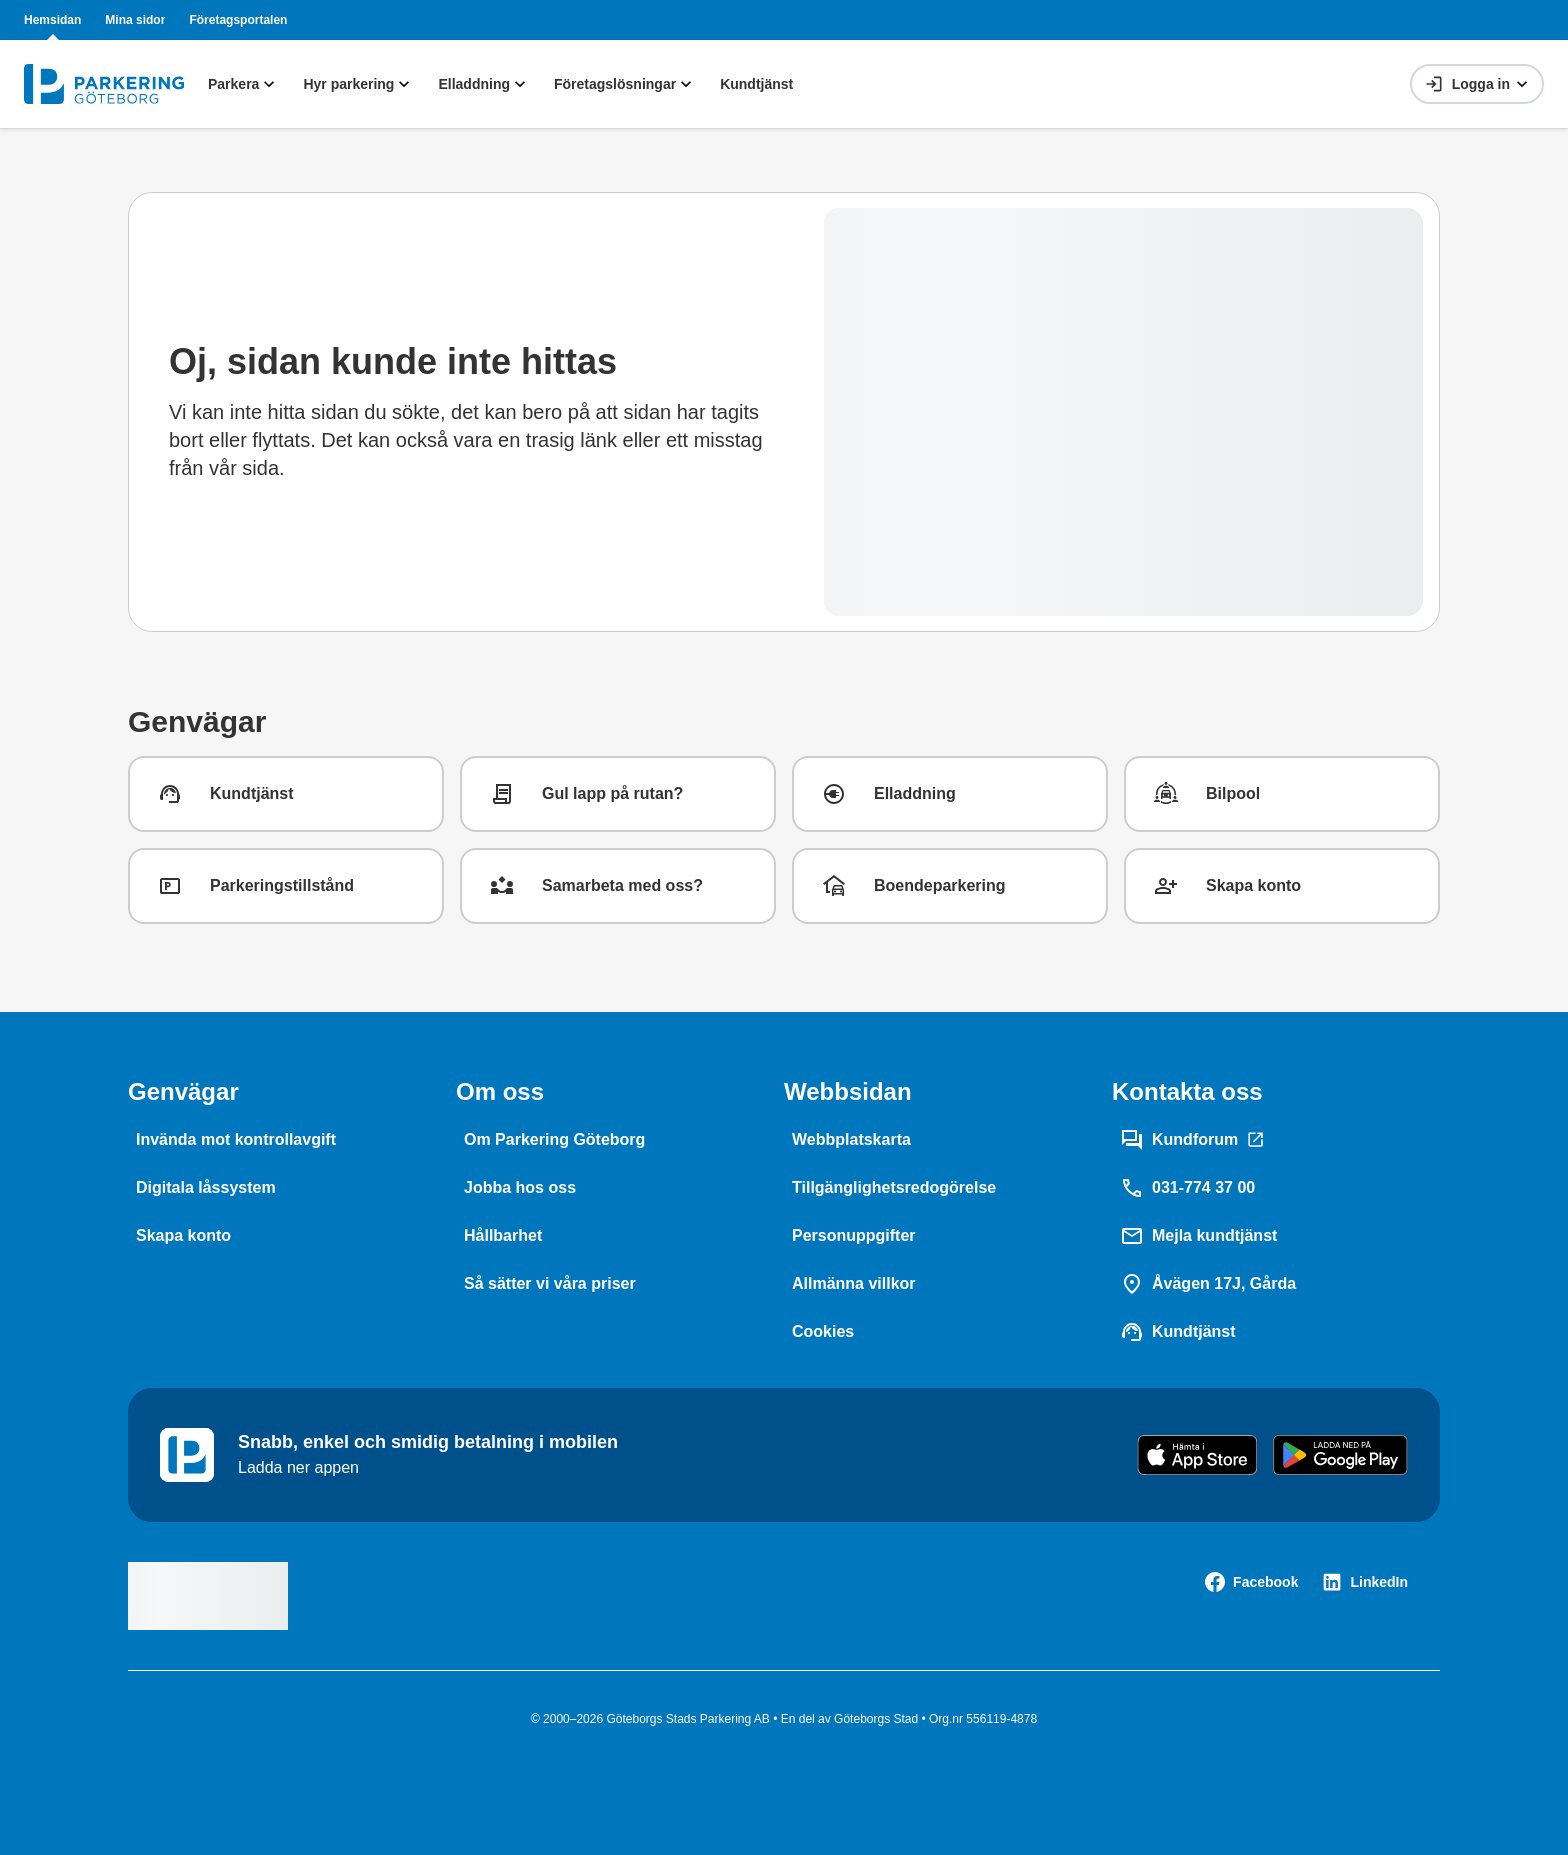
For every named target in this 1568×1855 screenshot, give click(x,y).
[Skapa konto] (183, 1236)
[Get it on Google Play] (1340, 1455)
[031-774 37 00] (1187, 1188)
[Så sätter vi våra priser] (550, 1284)
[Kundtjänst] (1178, 1332)
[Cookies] (823, 1332)
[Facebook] (1251, 1582)
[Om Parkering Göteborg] (554, 1140)
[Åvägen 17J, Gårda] (1208, 1284)
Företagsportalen (238, 20)
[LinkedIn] (1365, 1582)
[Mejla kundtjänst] (1198, 1236)
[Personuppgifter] (854, 1236)
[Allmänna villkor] (854, 1284)
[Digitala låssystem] (206, 1188)
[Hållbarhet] (503, 1236)
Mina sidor (135, 20)
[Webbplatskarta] (851, 1140)
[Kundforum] (1192, 1140)
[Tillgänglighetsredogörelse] (894, 1188)
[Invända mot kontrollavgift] (236, 1140)
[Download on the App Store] (1197, 1455)
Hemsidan (52, 20)
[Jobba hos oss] (520, 1188)
